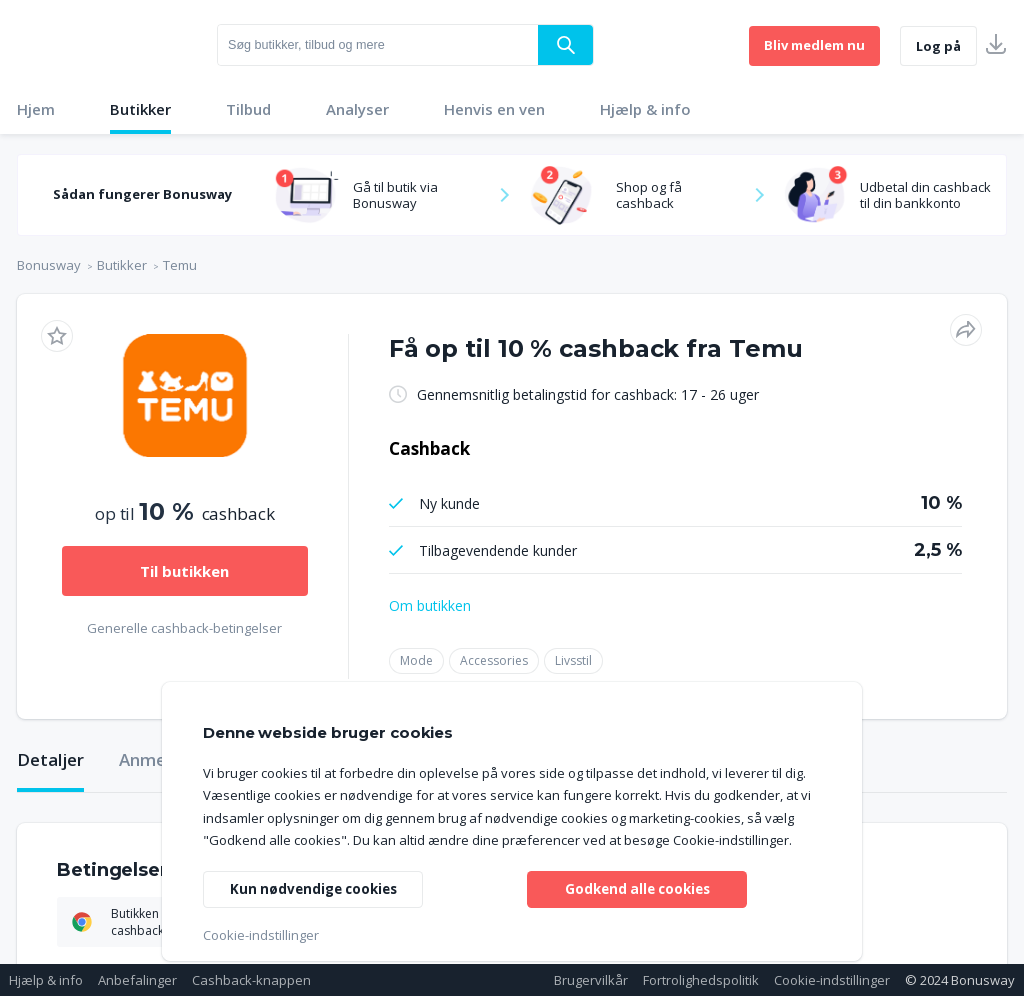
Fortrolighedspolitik (701, 980)
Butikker (140, 109)
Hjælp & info (645, 109)
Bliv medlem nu (814, 45)
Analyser (357, 109)
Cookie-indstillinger (832, 980)
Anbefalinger (137, 980)
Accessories (494, 660)
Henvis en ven (494, 109)
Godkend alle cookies (637, 887)
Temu (180, 265)
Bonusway (49, 265)
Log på (938, 46)
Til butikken (184, 571)
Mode (416, 660)
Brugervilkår (591, 980)
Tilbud (248, 109)
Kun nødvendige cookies (317, 887)
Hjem (36, 109)
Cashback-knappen (251, 980)
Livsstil (573, 660)
